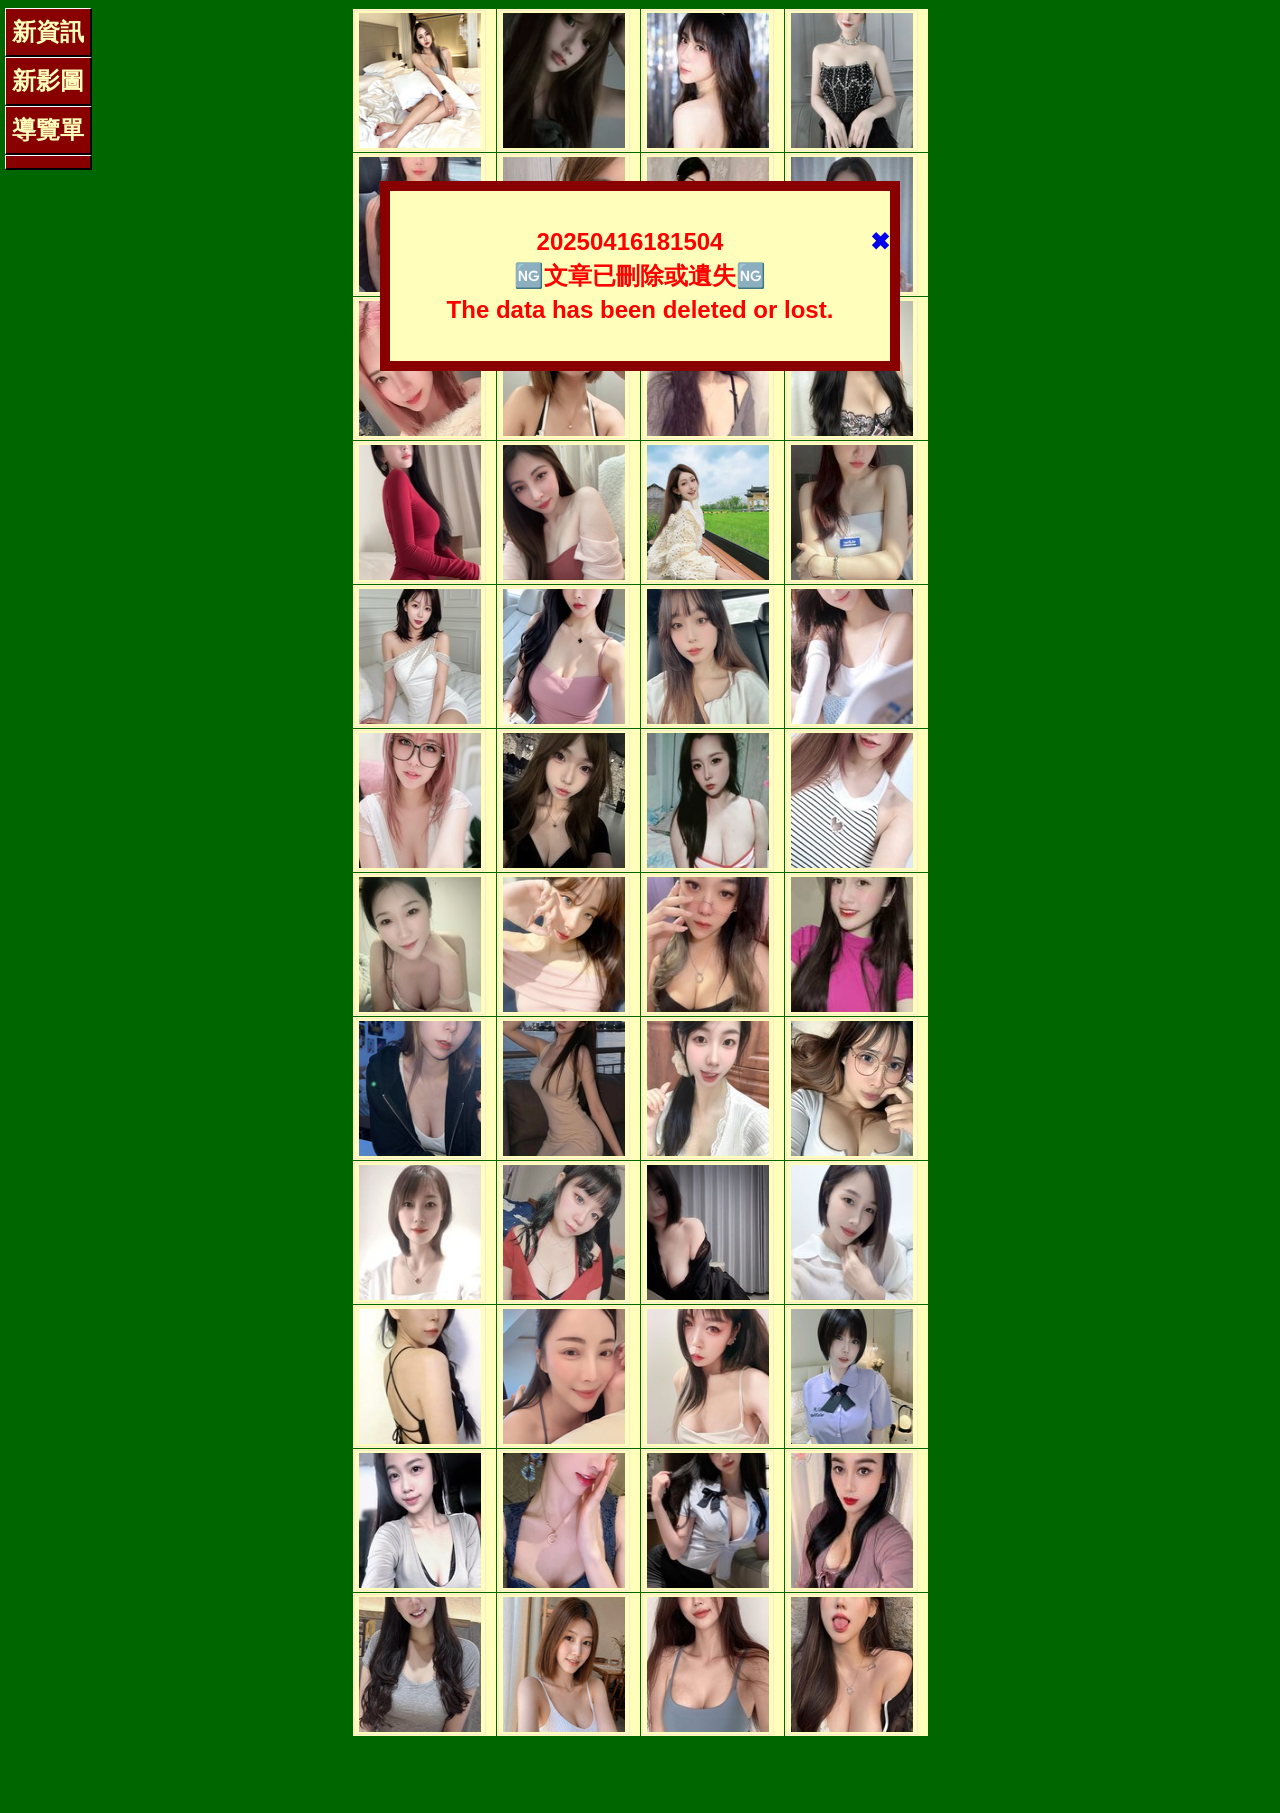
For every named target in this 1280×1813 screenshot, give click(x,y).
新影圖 (48, 80)
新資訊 (48, 31)
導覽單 (48, 129)
